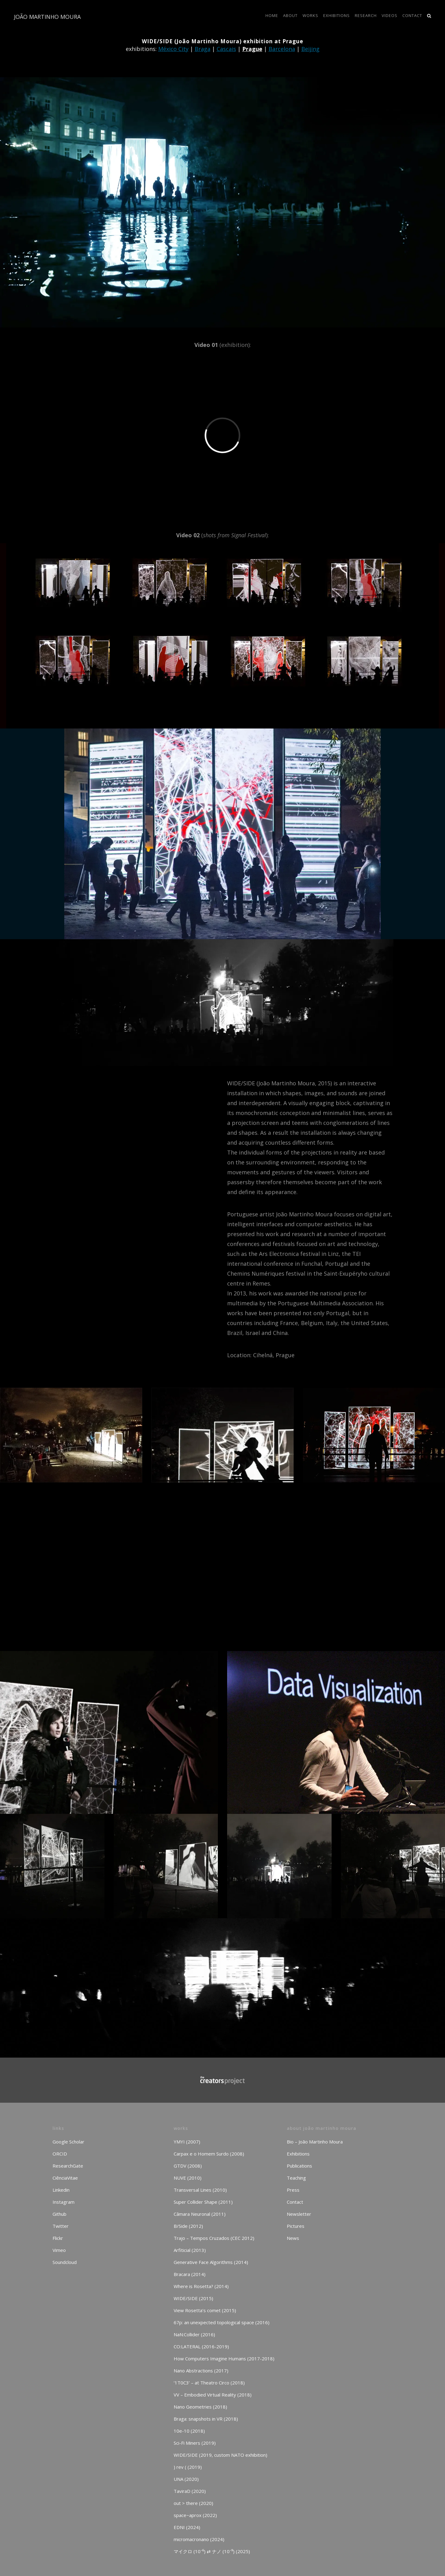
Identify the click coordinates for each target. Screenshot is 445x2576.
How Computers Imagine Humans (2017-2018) (224, 2358)
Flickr (58, 2238)
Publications (299, 2166)
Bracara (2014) (190, 2274)
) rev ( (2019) (188, 2467)
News (293, 2238)
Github (59, 2214)
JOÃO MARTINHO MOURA (47, 16)
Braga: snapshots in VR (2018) (206, 2419)
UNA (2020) (186, 2479)
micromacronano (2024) (199, 2539)
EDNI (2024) (187, 2527)
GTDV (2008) (188, 2166)
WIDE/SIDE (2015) (193, 2298)
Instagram (63, 2202)
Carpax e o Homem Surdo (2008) (209, 2154)
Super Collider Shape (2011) (203, 2202)
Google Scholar (68, 2142)
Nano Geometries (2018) (200, 2407)
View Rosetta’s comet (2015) (205, 2310)
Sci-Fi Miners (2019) (195, 2443)
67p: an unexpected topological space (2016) (221, 2322)
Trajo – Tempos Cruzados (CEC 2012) (214, 2238)
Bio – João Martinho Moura (315, 2142)
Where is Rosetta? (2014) (201, 2286)
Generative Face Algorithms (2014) (211, 2262)
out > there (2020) (193, 2503)
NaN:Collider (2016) (194, 2334)
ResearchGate (68, 2166)
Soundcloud (65, 2262)
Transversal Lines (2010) (200, 2190)
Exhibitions (298, 2154)
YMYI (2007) (187, 2142)
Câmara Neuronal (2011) (200, 2214)
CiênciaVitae (65, 2178)
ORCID (60, 2154)
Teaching (296, 2178)
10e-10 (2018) (189, 2431)
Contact (295, 2202)
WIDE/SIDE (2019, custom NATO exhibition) (220, 2455)
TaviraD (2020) (190, 2491)
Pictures (295, 2226)
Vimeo (59, 2250)
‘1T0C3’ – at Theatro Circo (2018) (209, 2383)
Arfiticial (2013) (190, 2250)
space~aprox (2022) (195, 2515)
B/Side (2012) (188, 2226)
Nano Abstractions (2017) (201, 2370)
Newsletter (299, 2214)
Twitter (61, 2226)
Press (293, 2190)
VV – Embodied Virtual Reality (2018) (213, 2395)
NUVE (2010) (187, 2178)
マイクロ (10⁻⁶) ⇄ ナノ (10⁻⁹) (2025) (212, 2551)
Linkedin (61, 2190)
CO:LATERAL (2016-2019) (201, 2346)
